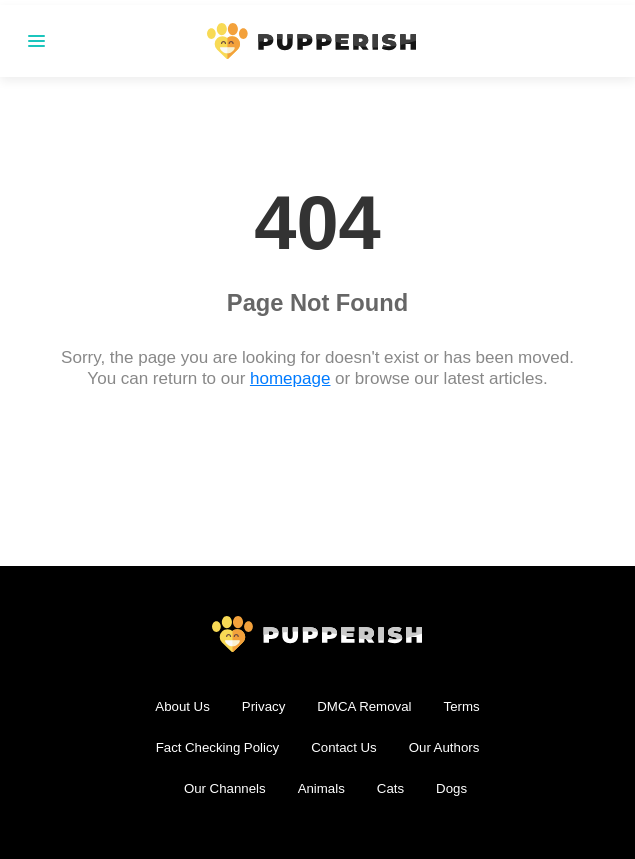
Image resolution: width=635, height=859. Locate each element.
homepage (290, 378)
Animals (321, 788)
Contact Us (343, 747)
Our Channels (225, 788)
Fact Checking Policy (218, 747)
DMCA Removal (364, 706)
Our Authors (444, 747)
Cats (390, 788)
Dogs (451, 788)
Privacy (264, 706)
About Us (182, 706)
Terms (462, 706)
